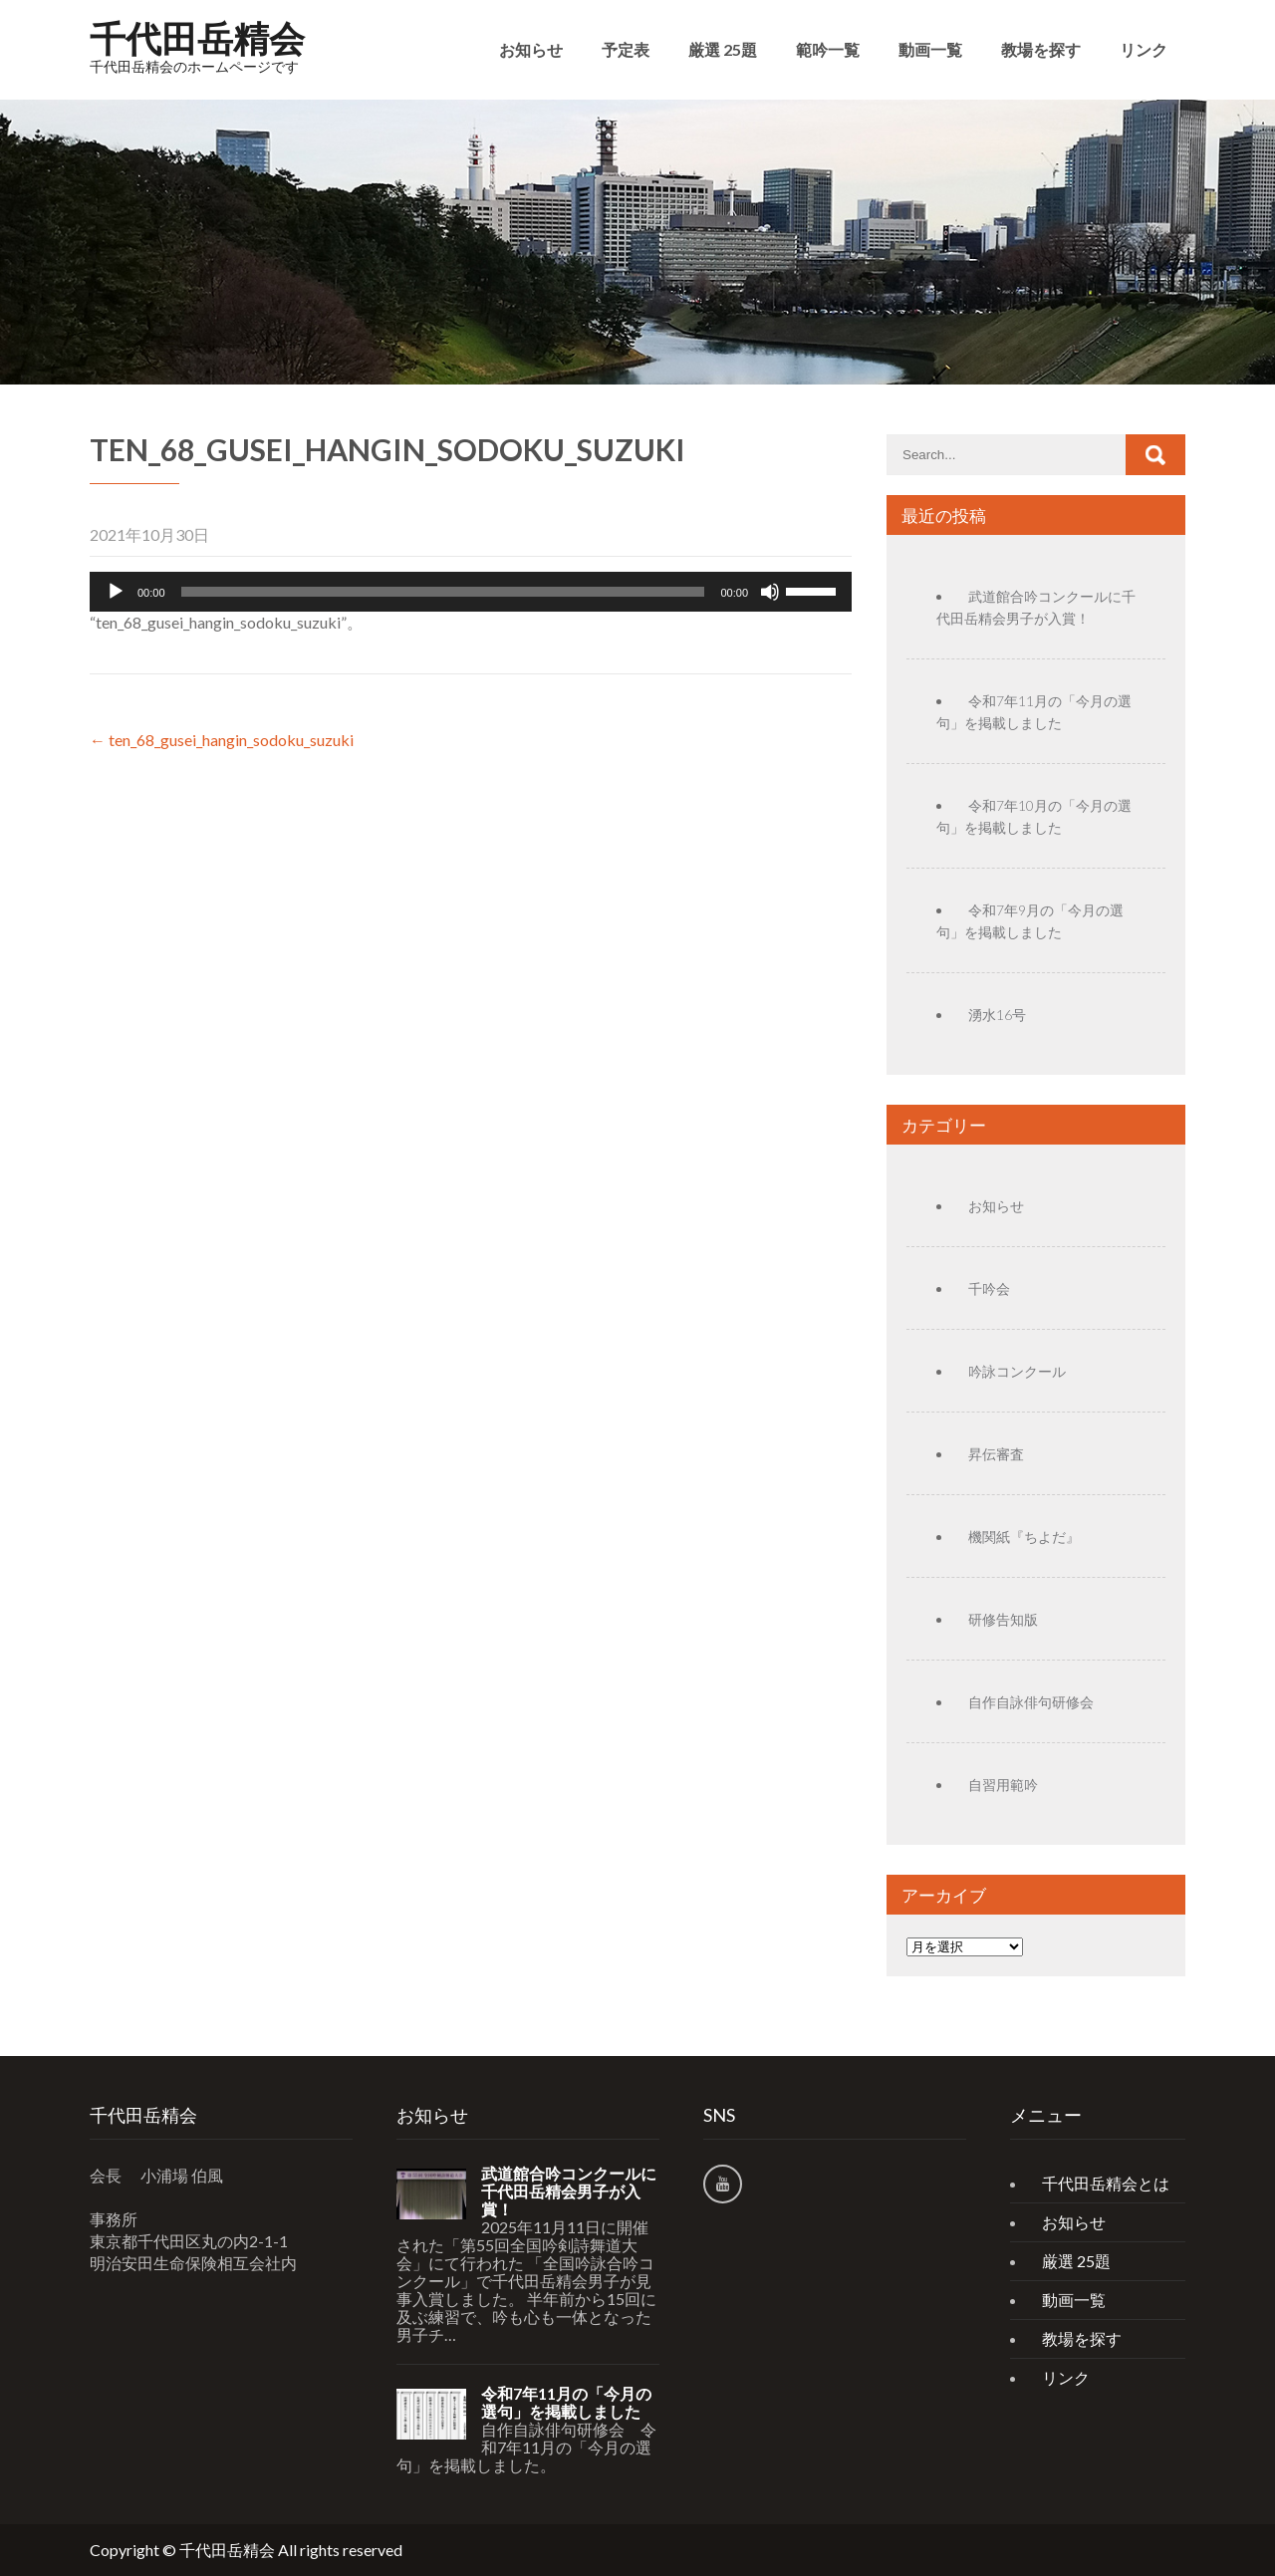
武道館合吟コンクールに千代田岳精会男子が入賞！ (568, 2191)
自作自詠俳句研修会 (1031, 1701)
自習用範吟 (1003, 1784)
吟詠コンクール (1017, 1371)
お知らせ (531, 49)
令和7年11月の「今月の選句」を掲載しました (566, 2403)
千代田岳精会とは (1105, 2183)
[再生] (116, 592)
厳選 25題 (722, 49)
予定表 (625, 49)
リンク (1143, 49)
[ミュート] (770, 592)
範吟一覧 (828, 49)
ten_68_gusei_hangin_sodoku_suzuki (222, 739)
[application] (471, 592)
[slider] (443, 592)
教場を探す (1041, 49)
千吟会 (989, 1288)
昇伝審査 (996, 1453)
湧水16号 (997, 1014)
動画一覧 (930, 49)
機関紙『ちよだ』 (1024, 1536)
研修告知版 (1003, 1619)
